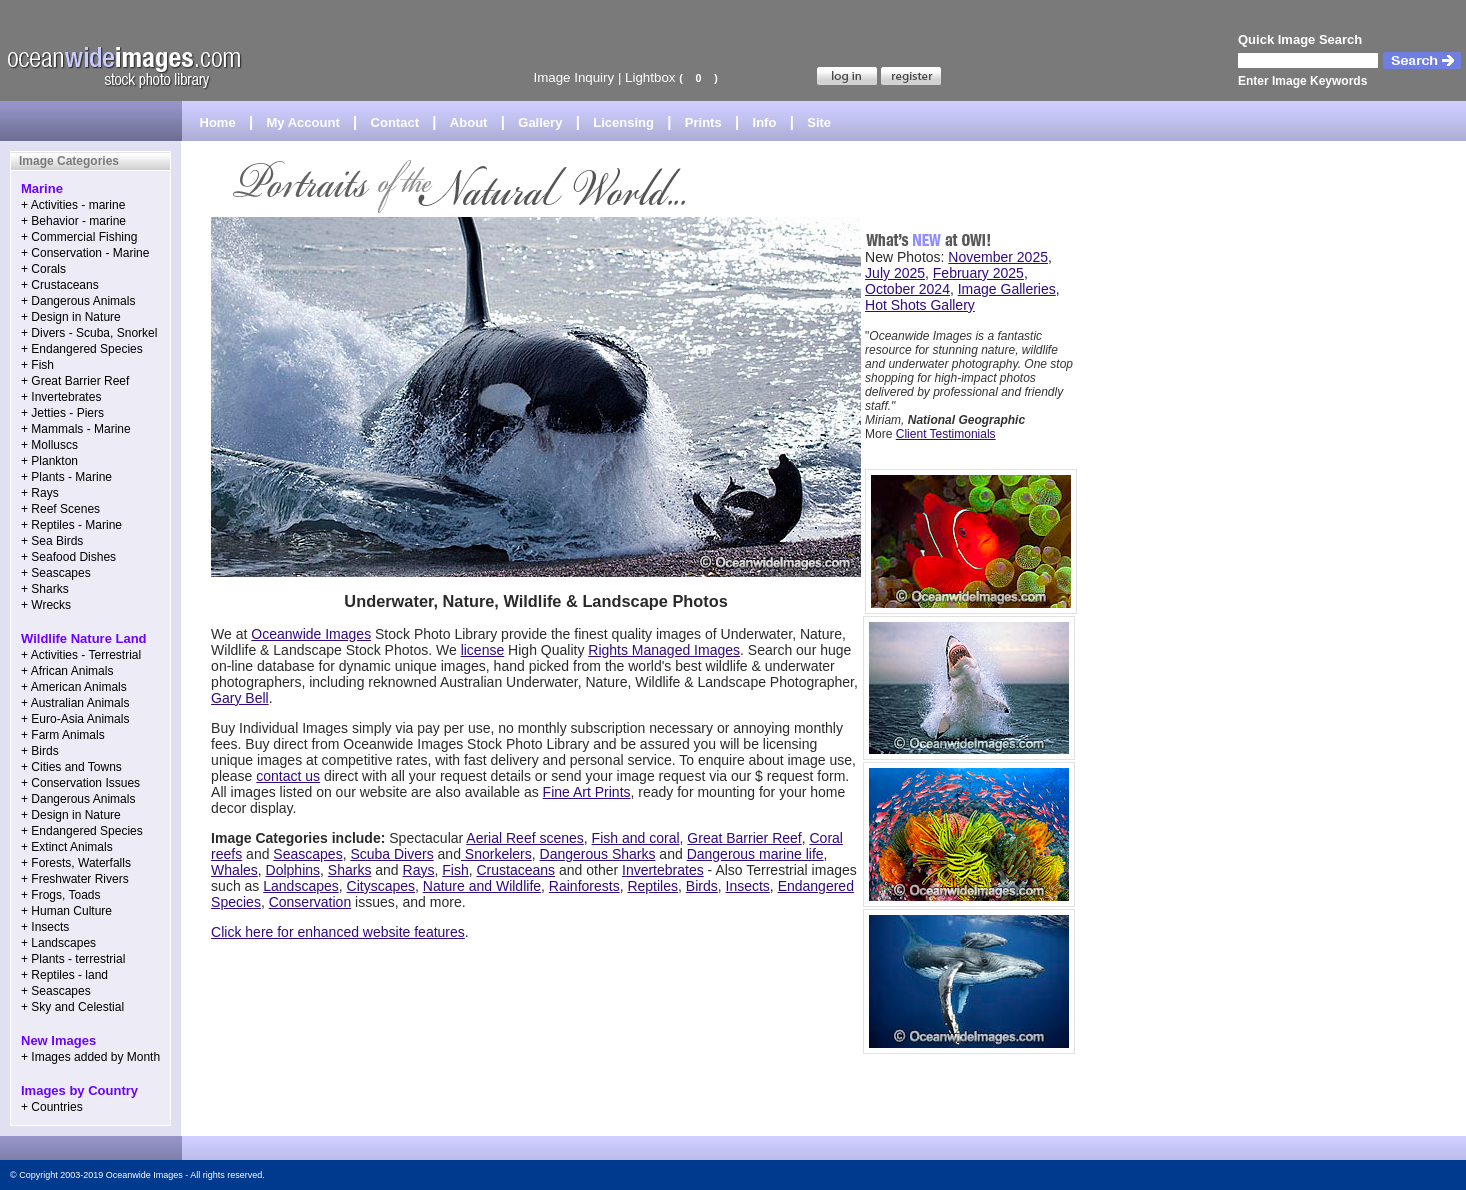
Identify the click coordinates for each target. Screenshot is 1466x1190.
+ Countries (52, 1107)
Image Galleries (1007, 289)
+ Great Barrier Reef (75, 381)
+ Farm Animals (63, 735)
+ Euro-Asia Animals (75, 719)
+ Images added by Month (90, 1057)
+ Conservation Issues (80, 783)
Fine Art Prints (587, 792)
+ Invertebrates (61, 397)
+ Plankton (49, 461)
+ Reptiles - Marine (71, 525)
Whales (234, 870)
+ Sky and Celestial (72, 1007)
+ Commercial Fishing (79, 237)
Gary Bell (240, 698)
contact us (288, 776)
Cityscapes (381, 886)
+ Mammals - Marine (76, 429)
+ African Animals (67, 671)
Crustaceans (515, 870)
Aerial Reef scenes (525, 838)
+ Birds (40, 751)
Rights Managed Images (664, 650)
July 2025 (895, 273)
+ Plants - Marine (66, 477)
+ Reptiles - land (64, 975)
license (483, 650)
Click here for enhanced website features (338, 932)
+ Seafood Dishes (68, 557)
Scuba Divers (391, 854)
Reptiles (652, 886)
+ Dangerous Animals (78, 301)
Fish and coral (636, 838)
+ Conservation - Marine (85, 253)
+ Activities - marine (73, 205)
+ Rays (40, 493)
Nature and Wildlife (482, 886)
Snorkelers (496, 854)
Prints (703, 122)
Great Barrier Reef (744, 838)
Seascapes (307, 854)
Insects (748, 886)
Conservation (310, 902)
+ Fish (37, 365)
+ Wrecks (46, 605)
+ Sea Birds (52, 541)
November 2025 (998, 257)
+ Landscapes (58, 943)
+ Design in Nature (71, 317)
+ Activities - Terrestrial (81, 655)
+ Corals (43, 269)
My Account (303, 122)
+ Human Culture (66, 911)
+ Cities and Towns (71, 767)
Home (218, 122)
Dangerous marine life (755, 854)
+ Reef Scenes (60, 509)
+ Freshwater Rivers (75, 879)
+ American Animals (74, 687)
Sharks (350, 870)
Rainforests (584, 886)
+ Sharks (45, 589)
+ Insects (45, 927)
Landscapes (301, 886)
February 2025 (978, 273)
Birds (702, 886)
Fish (455, 870)
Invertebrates (663, 870)
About (469, 122)
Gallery (540, 122)
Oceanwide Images (311, 634)
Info (765, 122)
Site (819, 122)
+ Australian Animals (75, 703)
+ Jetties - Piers (62, 413)
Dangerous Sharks (598, 854)
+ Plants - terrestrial (73, 959)
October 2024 (907, 289)
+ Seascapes (56, 573)
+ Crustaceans (60, 285)
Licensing (623, 122)
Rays (419, 870)
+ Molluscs (49, 445)
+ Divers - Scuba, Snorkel (89, 333)
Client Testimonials (946, 434)
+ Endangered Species (82, 349)
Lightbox (650, 77)
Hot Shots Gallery (920, 305)
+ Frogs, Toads (61, 895)
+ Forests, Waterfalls (76, 863)
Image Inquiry (573, 77)
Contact (395, 122)
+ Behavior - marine (73, 221)
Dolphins (293, 870)
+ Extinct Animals (67, 847)
